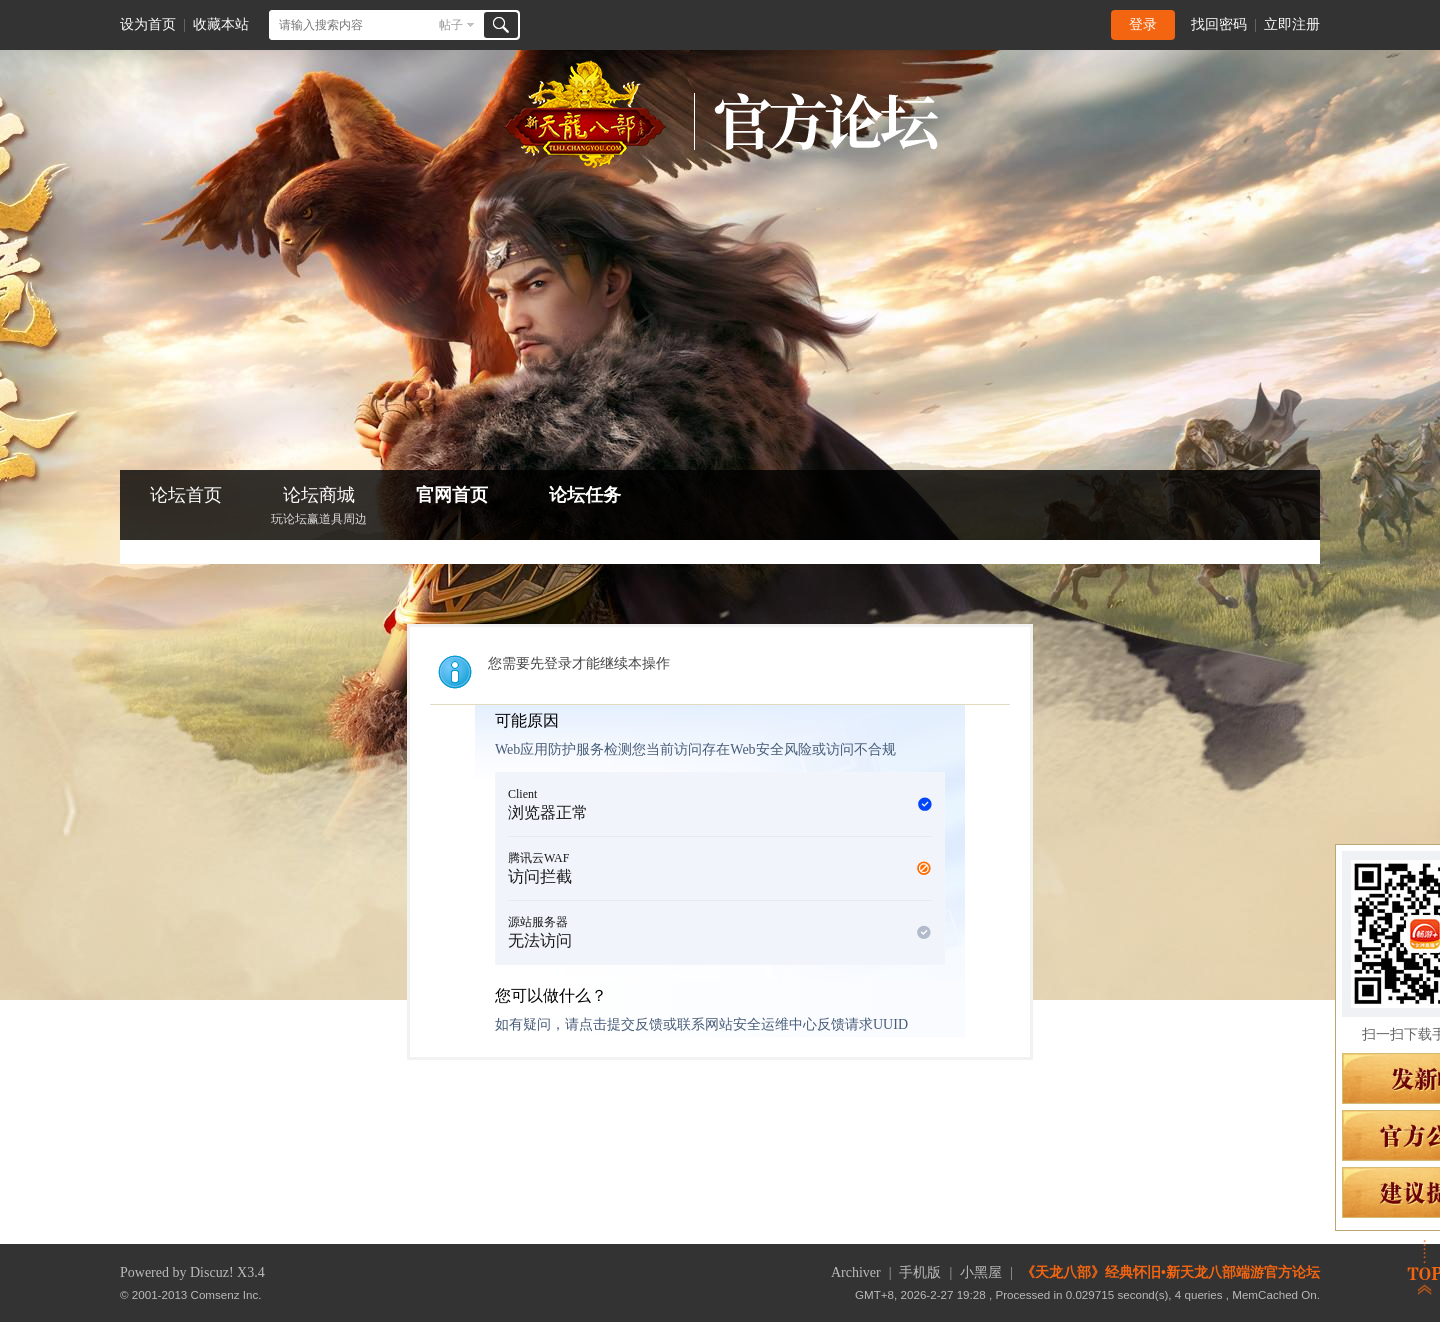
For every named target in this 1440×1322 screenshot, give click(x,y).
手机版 (920, 1272)
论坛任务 (585, 495)
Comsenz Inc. (226, 1294)
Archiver (856, 1272)
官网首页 (452, 495)
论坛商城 (319, 507)
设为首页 (148, 24)
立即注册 (1292, 24)
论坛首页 (186, 495)
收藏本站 (221, 24)
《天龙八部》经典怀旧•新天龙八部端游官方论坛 (1170, 1272)
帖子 (451, 25)
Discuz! (212, 1272)
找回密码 (1219, 24)
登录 (1143, 24)
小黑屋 (981, 1272)
